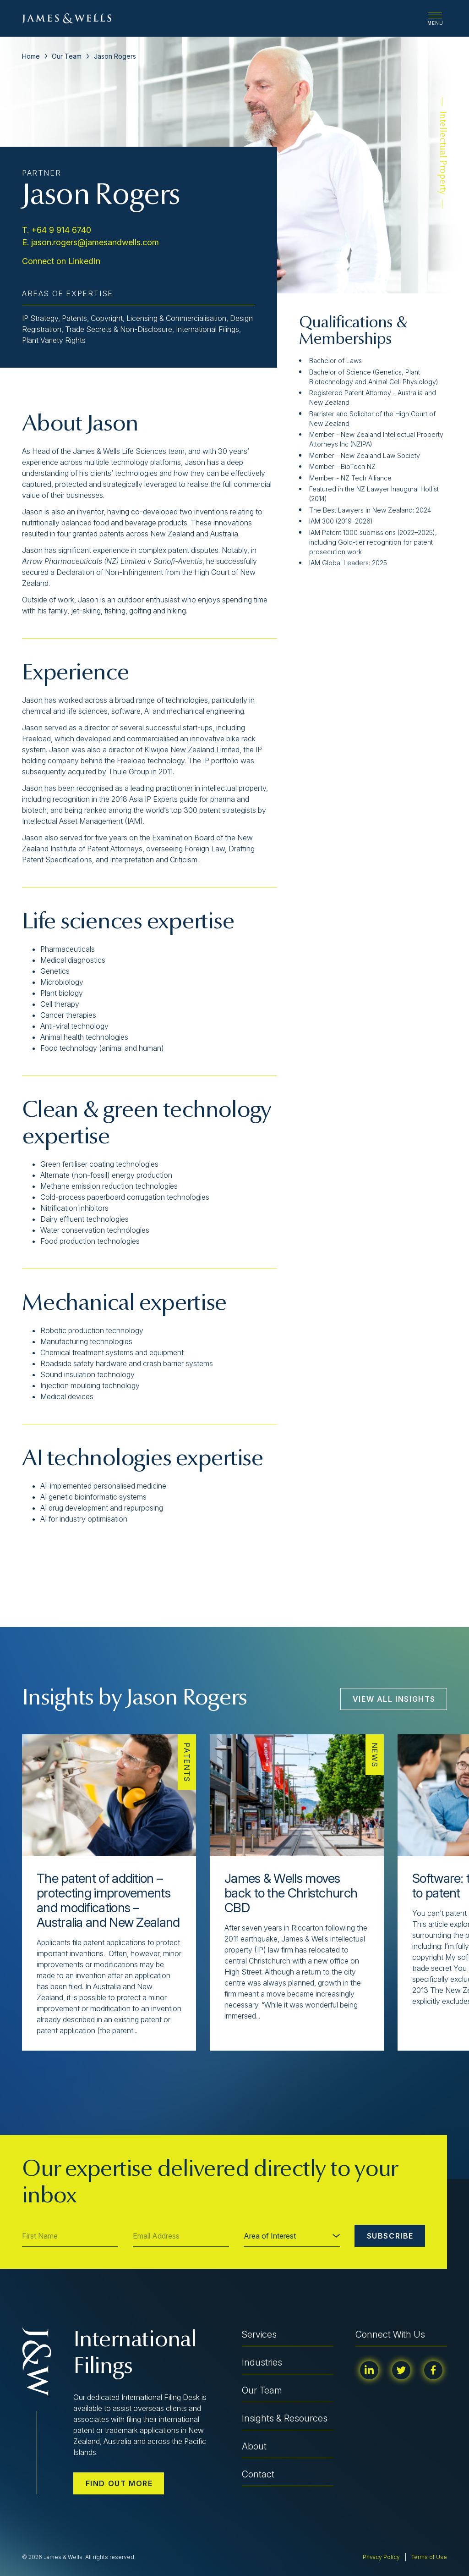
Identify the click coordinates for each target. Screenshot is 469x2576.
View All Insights (394, 1699)
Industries (262, 2362)
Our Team (67, 56)
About (254, 2446)
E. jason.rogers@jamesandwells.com (90, 242)
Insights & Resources (284, 2418)
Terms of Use (429, 2557)
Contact (258, 2474)
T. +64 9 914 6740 (56, 230)
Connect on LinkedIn (61, 261)
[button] (45, 2070)
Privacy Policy (381, 2557)
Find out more (119, 2483)
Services (259, 2334)
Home (31, 56)
